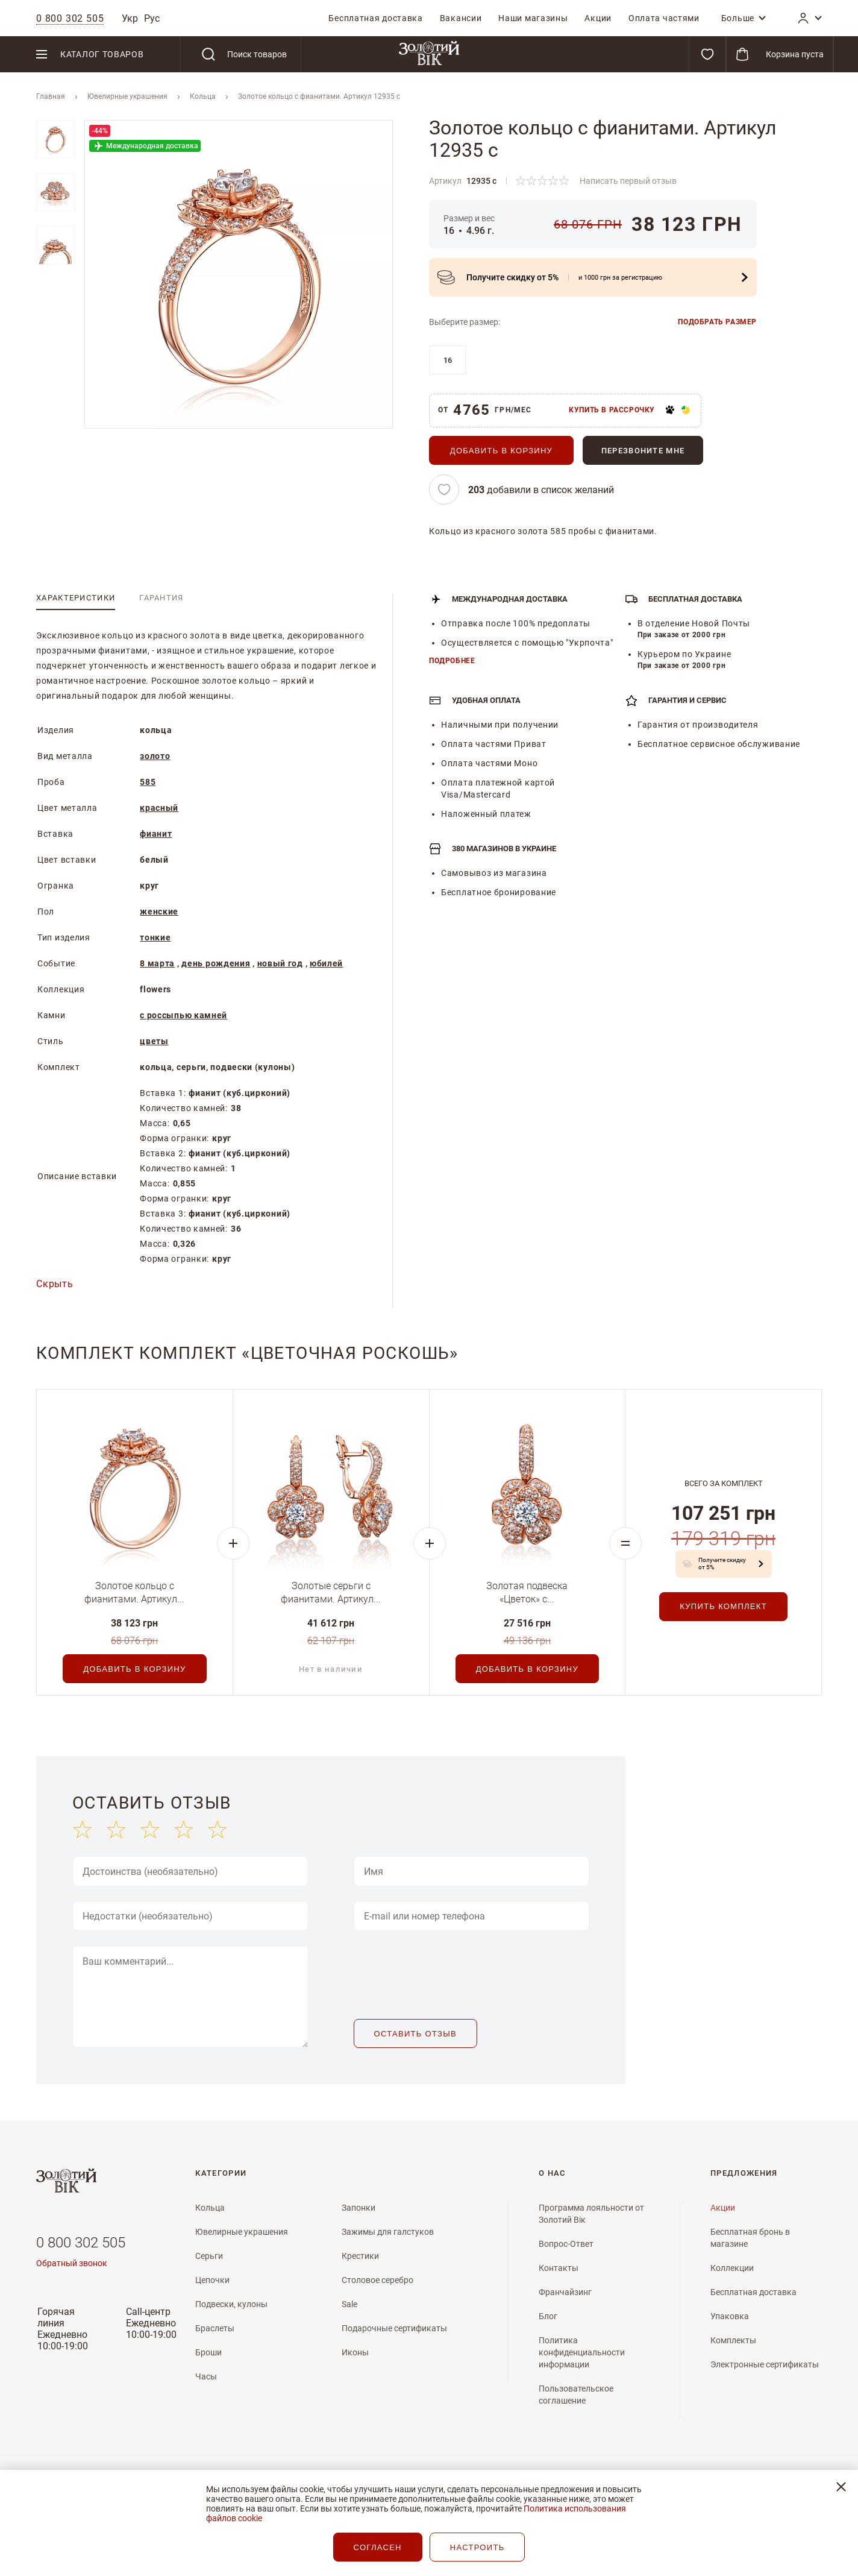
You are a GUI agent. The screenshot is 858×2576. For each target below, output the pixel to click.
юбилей (326, 963)
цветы (154, 1041)
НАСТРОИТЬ (477, 2547)
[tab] (75, 597)
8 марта (157, 963)
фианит (156, 834)
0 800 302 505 (80, 2242)
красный (159, 808)
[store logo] (429, 54)
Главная (50, 96)
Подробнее (452, 661)
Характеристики (75, 597)
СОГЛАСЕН (378, 2547)
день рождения (215, 963)
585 (147, 782)
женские (159, 911)
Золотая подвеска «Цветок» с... (527, 1592)
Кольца (203, 96)
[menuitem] (375, 18)
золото (155, 756)
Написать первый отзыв (628, 181)
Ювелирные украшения (127, 96)
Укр (130, 18)
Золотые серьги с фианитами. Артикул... (331, 1592)
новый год (280, 963)
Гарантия (161, 597)
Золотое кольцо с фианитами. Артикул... (134, 1592)
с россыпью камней (183, 1015)
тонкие (155, 937)
